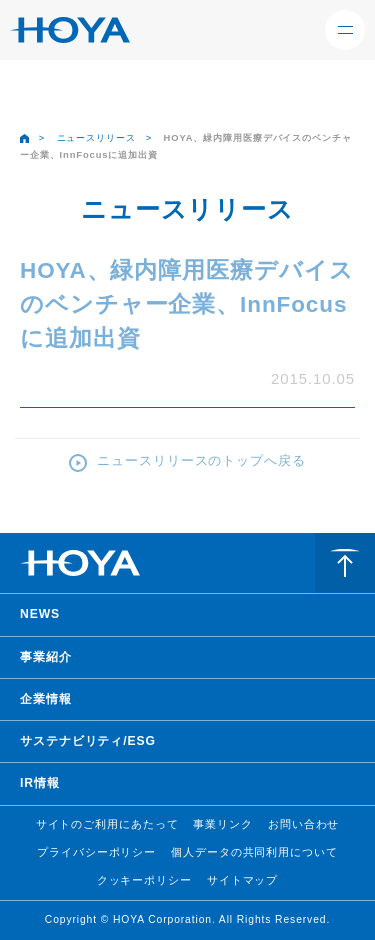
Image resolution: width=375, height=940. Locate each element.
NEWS (40, 614)
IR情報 (40, 783)
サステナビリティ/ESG (88, 741)
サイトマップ (242, 880)
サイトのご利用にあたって (107, 824)
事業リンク (223, 824)
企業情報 (46, 699)
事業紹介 (46, 657)
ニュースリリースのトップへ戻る (201, 460)
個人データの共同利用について (254, 852)
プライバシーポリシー (96, 852)
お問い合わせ (303, 824)
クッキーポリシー (144, 880)
